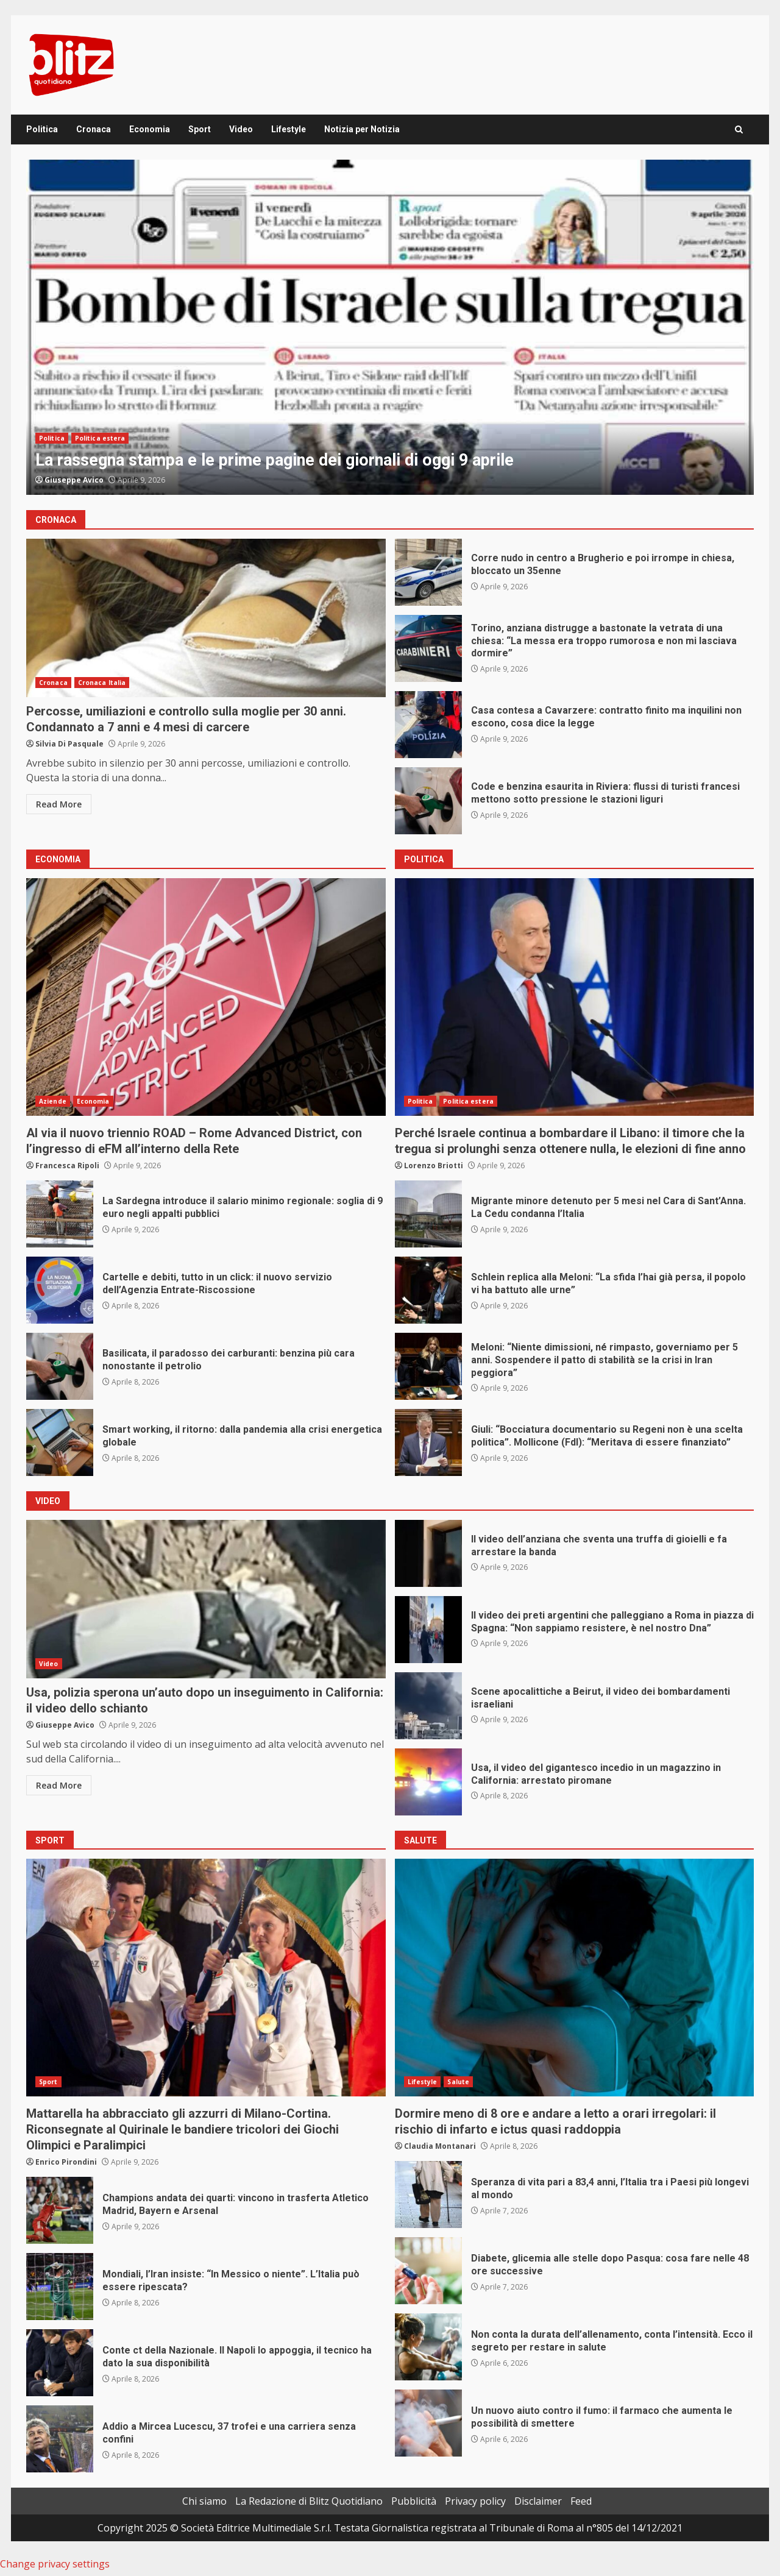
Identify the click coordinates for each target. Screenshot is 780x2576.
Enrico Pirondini (66, 2162)
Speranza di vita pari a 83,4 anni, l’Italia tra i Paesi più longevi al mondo (428, 2194)
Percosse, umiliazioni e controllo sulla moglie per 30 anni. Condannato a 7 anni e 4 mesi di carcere (206, 618)
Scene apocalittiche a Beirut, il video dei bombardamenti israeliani (428, 1705)
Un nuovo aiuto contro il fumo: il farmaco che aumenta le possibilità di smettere (428, 2423)
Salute (458, 2081)
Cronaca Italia (102, 682)
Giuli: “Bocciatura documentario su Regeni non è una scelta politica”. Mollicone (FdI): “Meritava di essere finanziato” (428, 1442)
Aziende (52, 1101)
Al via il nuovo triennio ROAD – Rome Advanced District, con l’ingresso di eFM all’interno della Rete (206, 997)
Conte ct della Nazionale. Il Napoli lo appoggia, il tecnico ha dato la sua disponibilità (59, 2362)
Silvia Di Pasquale (69, 744)
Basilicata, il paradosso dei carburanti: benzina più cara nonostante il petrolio (59, 1366)
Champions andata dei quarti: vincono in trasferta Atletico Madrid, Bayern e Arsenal (59, 2210)
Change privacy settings (55, 2564)
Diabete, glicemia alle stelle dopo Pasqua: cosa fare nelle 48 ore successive (428, 2270)
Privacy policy (475, 2501)
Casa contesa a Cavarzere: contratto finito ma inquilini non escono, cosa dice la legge (428, 724)
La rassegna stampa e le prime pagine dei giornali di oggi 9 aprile (390, 327)
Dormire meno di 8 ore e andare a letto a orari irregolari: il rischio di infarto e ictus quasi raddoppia (574, 1977)
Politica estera (100, 438)
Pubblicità (413, 2501)
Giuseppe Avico (74, 480)
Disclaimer (538, 2501)
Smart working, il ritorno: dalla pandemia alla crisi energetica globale (59, 1442)
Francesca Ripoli (67, 1165)
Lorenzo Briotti (433, 1165)
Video (241, 129)
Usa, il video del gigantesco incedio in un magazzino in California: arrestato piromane (428, 1781)
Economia (149, 129)
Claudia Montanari (440, 2146)
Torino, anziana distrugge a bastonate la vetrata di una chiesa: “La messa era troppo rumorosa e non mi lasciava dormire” (428, 648)
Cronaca (93, 129)
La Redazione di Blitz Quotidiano (309, 2501)
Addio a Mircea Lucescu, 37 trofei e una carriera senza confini (59, 2438)
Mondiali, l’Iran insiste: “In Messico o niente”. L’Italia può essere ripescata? (59, 2286)
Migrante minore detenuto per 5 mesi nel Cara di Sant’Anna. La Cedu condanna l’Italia (428, 1213)
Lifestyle (288, 129)
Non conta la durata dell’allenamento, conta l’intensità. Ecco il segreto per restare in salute (428, 2346)
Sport (199, 129)
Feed (581, 2501)
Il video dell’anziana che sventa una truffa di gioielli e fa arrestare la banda (428, 1553)
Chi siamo (204, 2501)
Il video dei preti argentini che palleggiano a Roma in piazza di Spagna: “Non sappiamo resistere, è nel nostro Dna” (428, 1629)
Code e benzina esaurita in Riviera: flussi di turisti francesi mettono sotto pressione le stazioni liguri (428, 800)
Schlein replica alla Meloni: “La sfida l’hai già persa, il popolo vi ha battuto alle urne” (428, 1290)
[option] (390, 327)
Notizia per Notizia (362, 129)
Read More (59, 804)
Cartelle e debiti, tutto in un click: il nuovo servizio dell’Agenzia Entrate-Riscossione (59, 1290)
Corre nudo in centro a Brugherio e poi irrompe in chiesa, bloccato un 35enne (428, 572)
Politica (42, 129)
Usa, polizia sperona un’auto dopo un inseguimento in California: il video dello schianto (206, 1599)
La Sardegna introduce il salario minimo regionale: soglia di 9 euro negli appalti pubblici (59, 1213)
